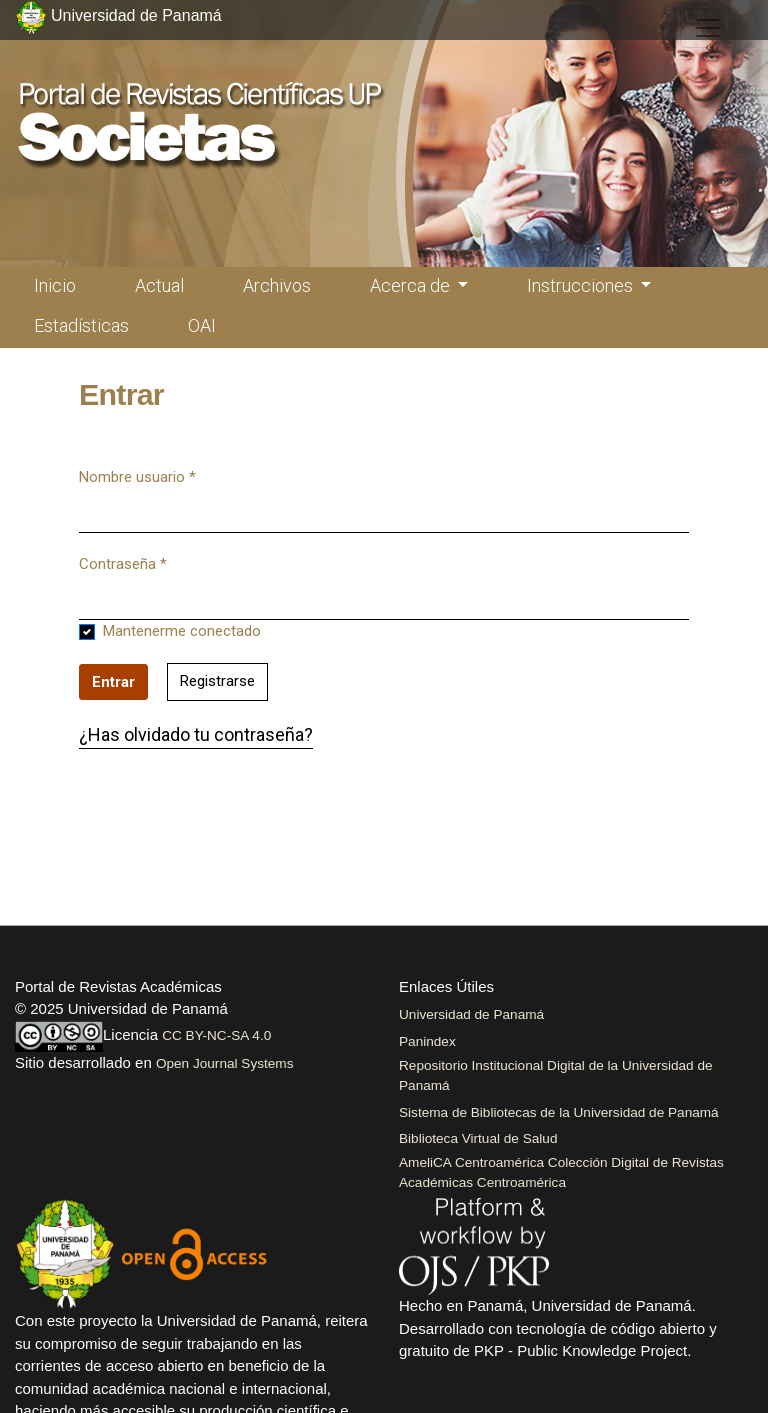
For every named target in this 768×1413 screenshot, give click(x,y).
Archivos (277, 285)
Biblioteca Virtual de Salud (478, 1138)
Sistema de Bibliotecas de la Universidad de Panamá (559, 1112)
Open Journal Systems (225, 1063)
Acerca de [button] (412, 285)
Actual (159, 285)
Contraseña (123, 563)
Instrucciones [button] (582, 285)
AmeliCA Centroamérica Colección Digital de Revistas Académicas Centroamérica (561, 1172)
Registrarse (217, 681)
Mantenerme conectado (182, 631)
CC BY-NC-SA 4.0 (216, 1035)
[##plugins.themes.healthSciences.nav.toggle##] (708, 28)
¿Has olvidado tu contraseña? (196, 734)
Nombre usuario (137, 476)
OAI (202, 325)
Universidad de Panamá (471, 1014)
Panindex (427, 1041)
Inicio (55, 285)
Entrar (113, 682)
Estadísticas (81, 325)
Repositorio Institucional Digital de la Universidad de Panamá (556, 1075)
